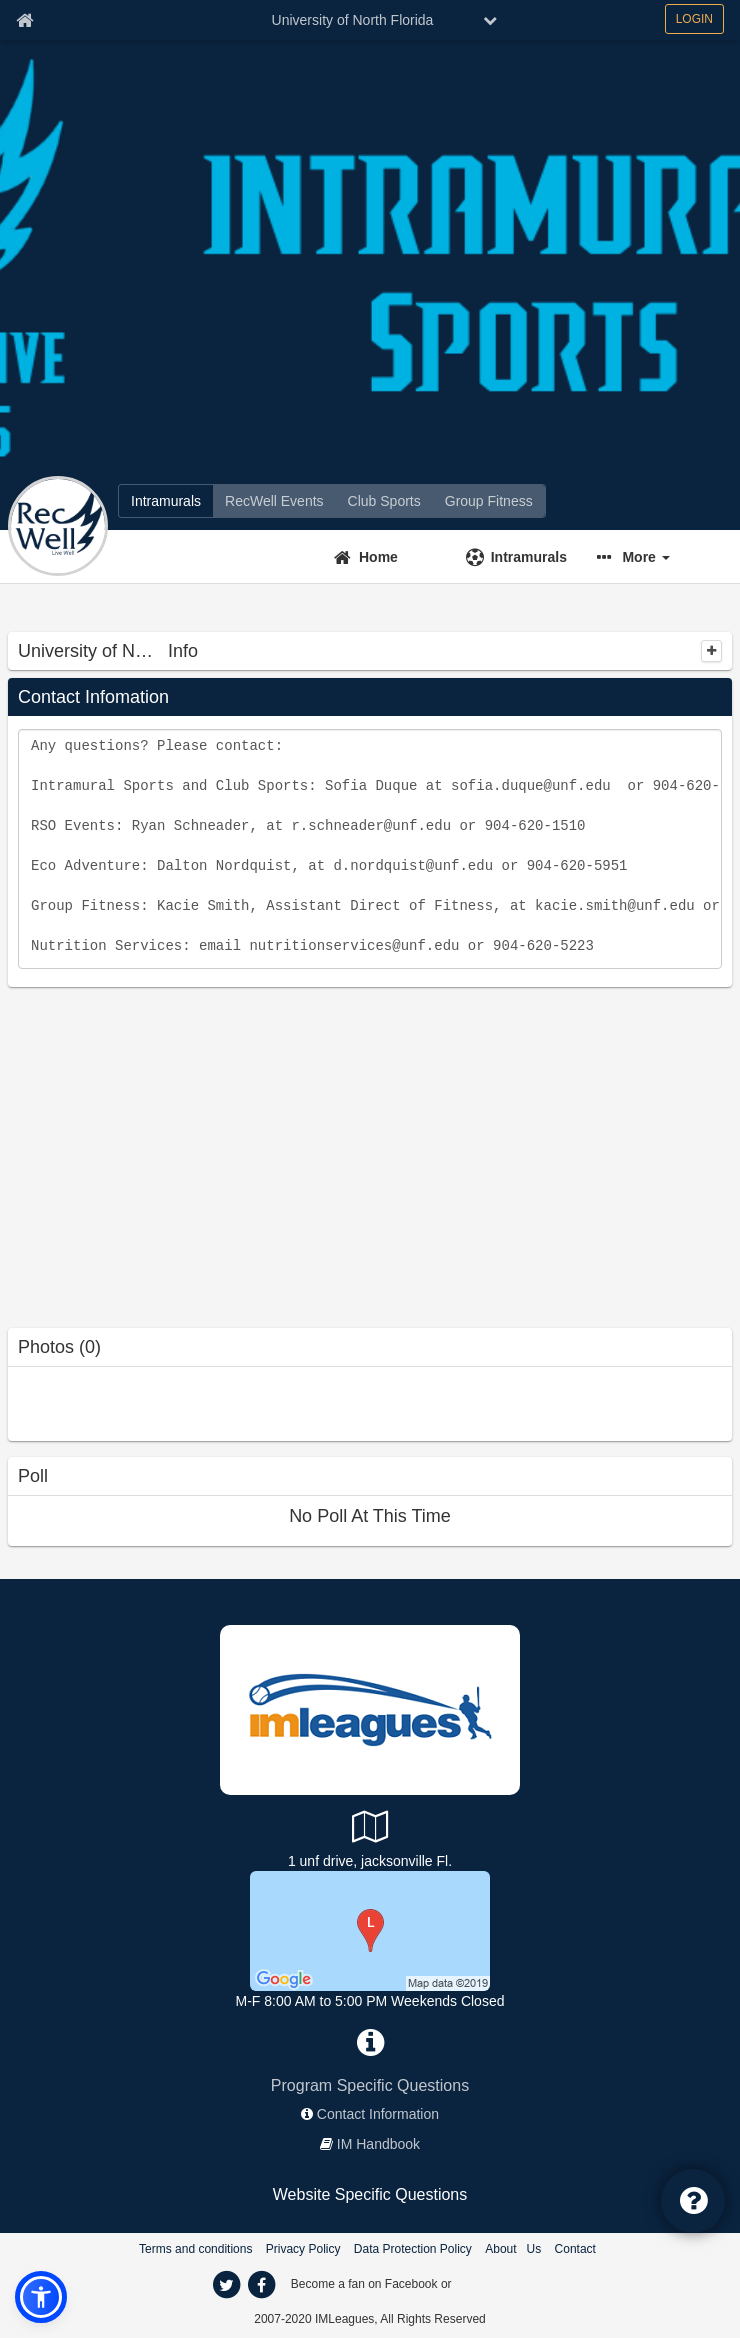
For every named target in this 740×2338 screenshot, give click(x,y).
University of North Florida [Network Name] (353, 20)
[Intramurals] (166, 501)
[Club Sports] (384, 501)
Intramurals (529, 557)
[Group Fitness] (489, 501)
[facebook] (261, 2285)
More (645, 557)
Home (378, 557)
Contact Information (378, 2114)
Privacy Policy (303, 2249)
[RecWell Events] (274, 501)
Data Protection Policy (413, 2249)
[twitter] (226, 2285)
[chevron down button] (490, 20)
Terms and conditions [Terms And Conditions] (195, 2249)
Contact (575, 2249)
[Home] (388, 557)
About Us (513, 2249)
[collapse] (711, 651)
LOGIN (694, 19)
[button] (651, 557)
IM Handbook (378, 2144)
